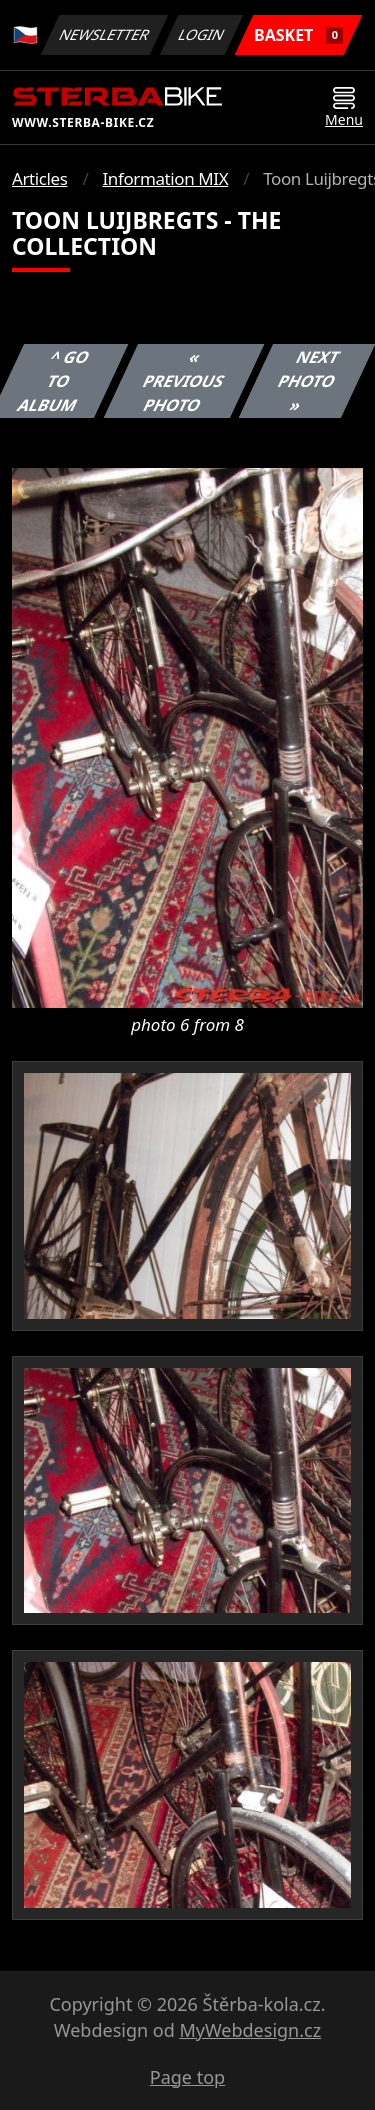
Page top (187, 2077)
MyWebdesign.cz (250, 2030)
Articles (39, 178)
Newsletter (104, 34)
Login (202, 34)
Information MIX (165, 178)
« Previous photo (184, 381)
